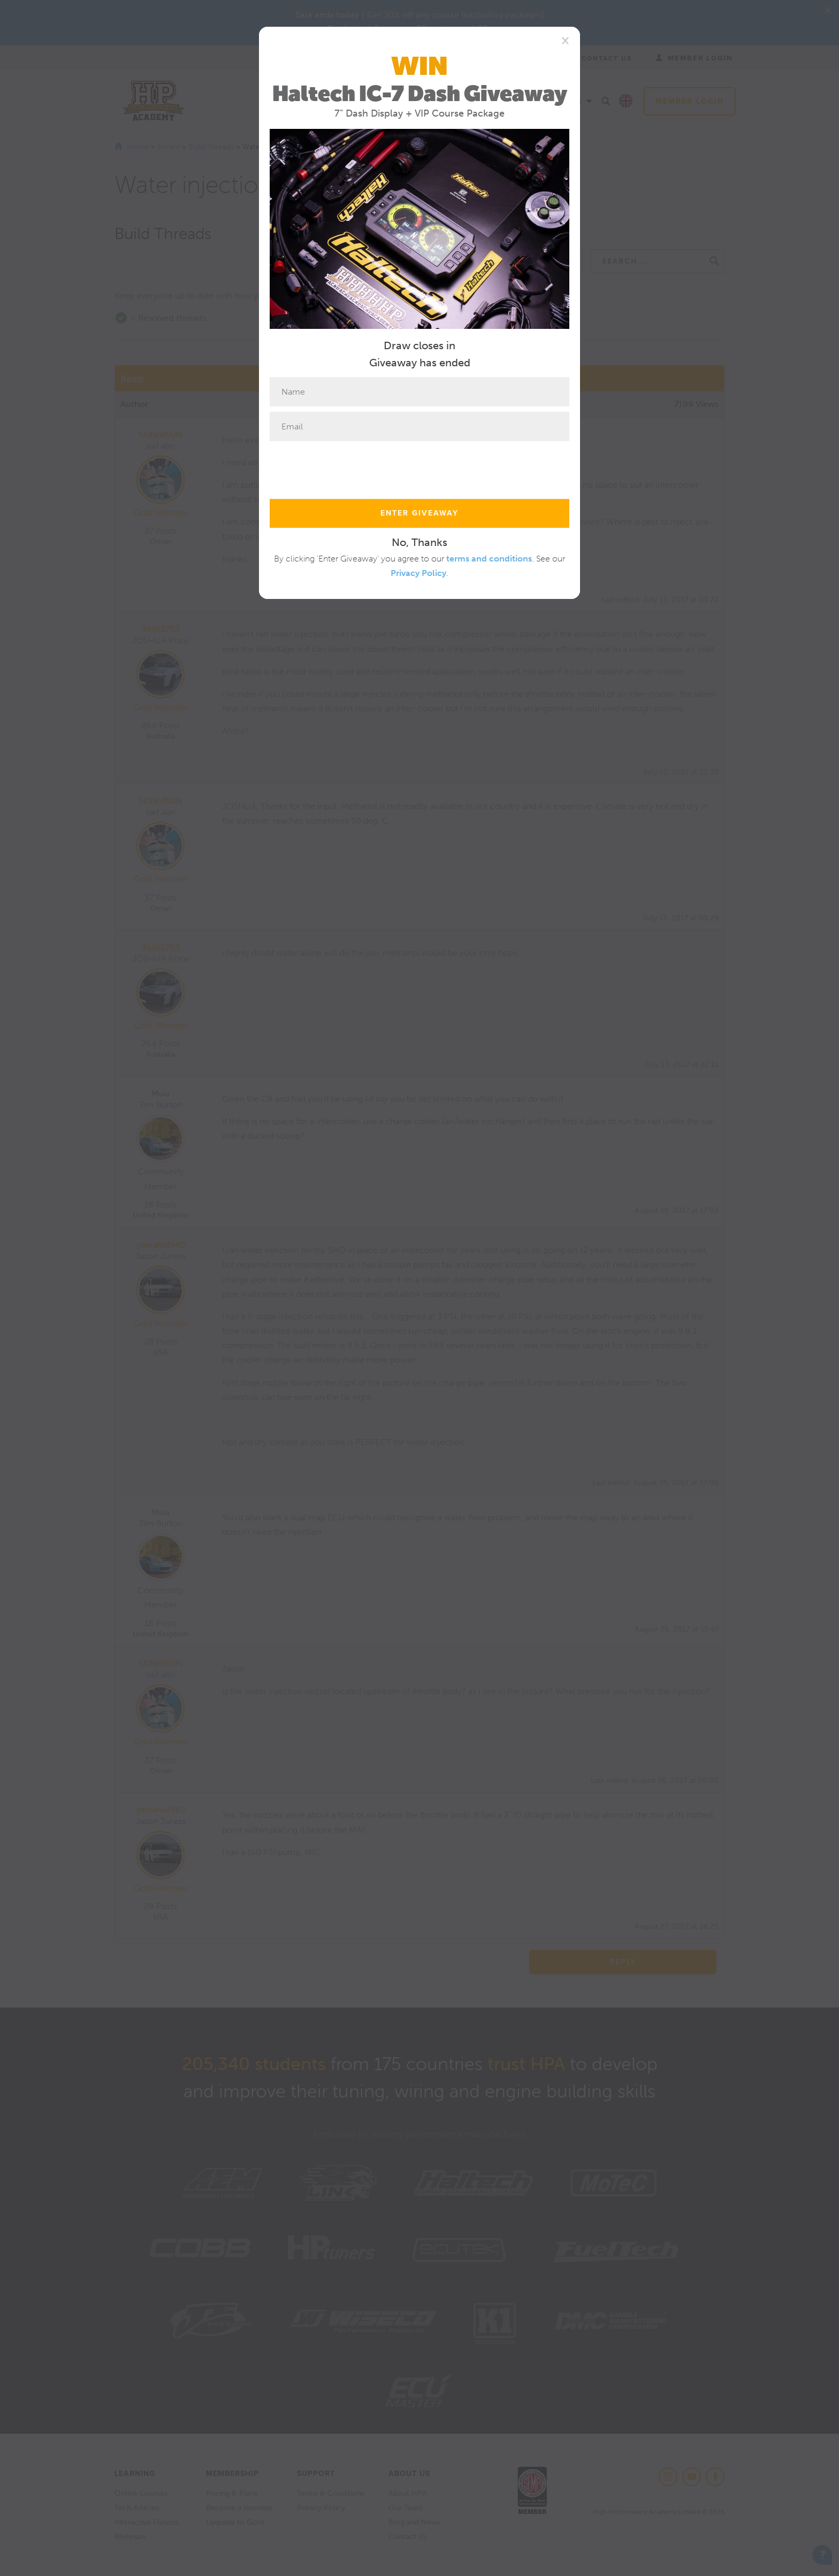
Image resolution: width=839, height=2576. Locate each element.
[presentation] (351, 467)
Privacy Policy (418, 573)
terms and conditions (489, 558)
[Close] (565, 40)
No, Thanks (419, 542)
